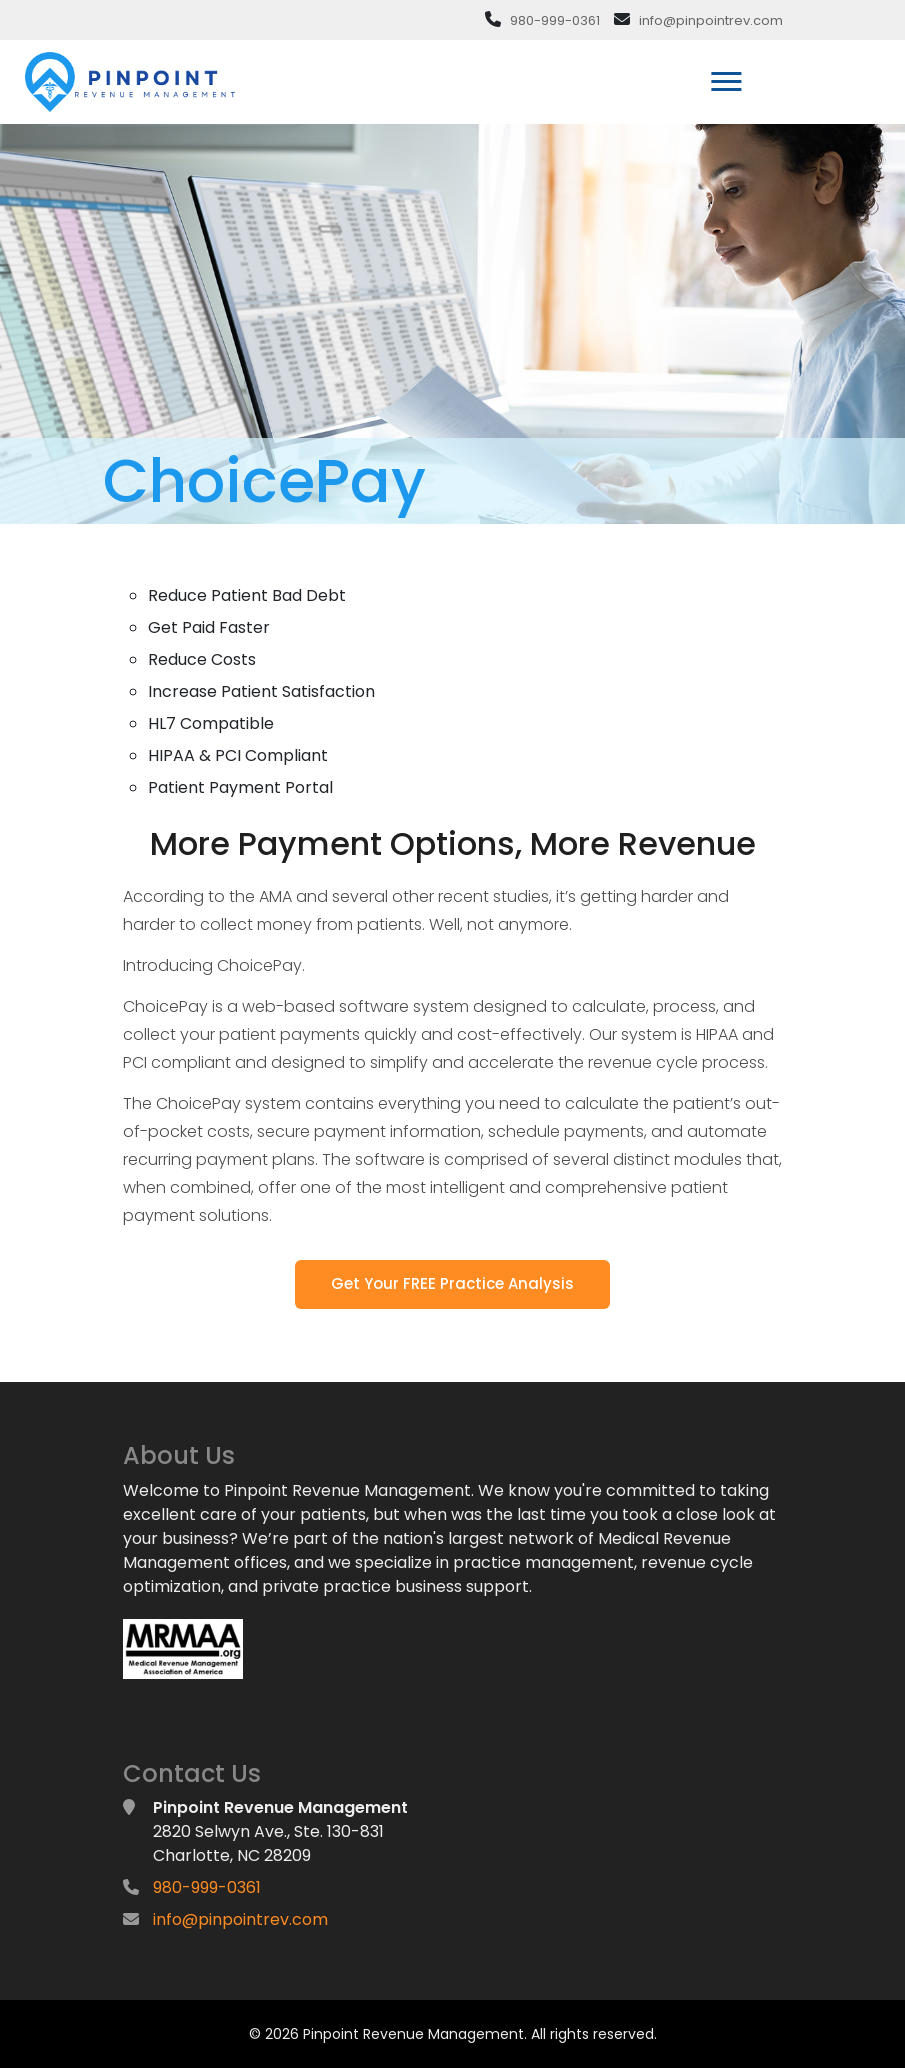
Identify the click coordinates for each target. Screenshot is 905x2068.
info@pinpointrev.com (711, 20)
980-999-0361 (555, 20)
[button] (724, 77)
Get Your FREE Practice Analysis (452, 1283)
